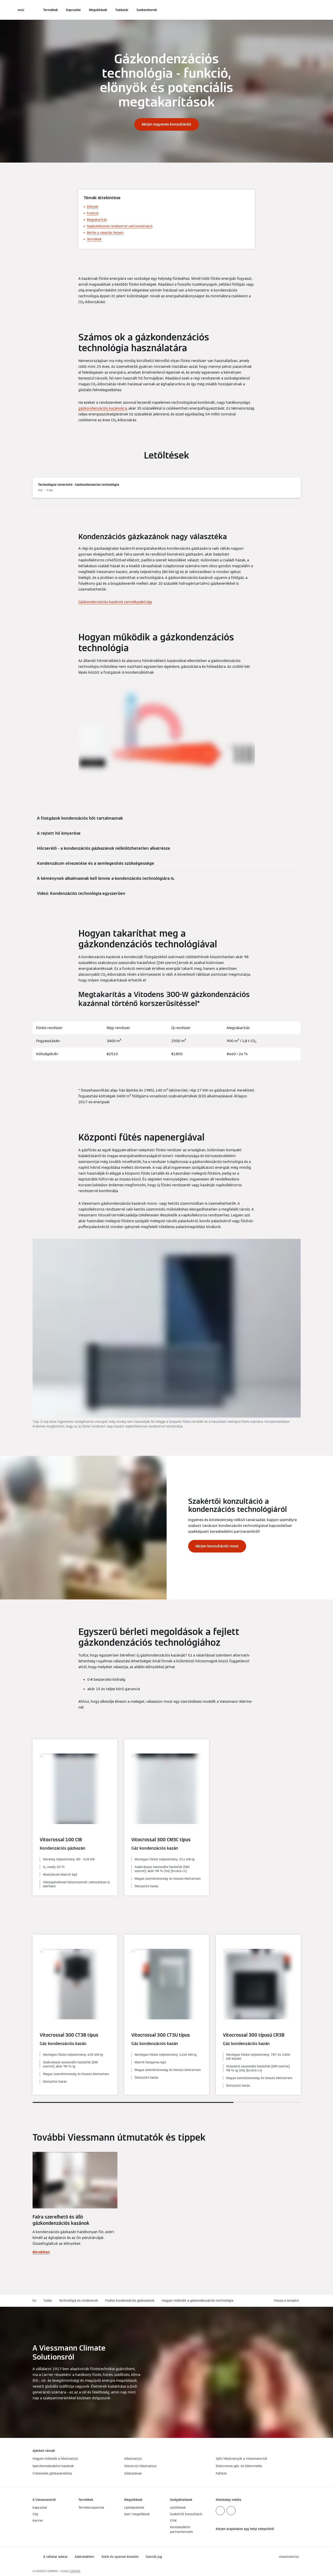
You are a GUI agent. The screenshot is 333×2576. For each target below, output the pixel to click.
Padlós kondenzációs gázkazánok (129, 2300)
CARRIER (75, 2571)
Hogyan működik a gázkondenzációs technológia (197, 2300)
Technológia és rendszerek (78, 2300)
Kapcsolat (73, 10)
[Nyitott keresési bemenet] (298, 9)
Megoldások (98, 10)
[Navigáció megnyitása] (21, 10)
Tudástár (121, 10)
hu (34, 2300)
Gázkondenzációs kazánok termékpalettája (115, 602)
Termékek (50, 10)
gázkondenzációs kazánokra (102, 408)
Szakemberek (147, 10)
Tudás (47, 2300)
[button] (287, 2300)
